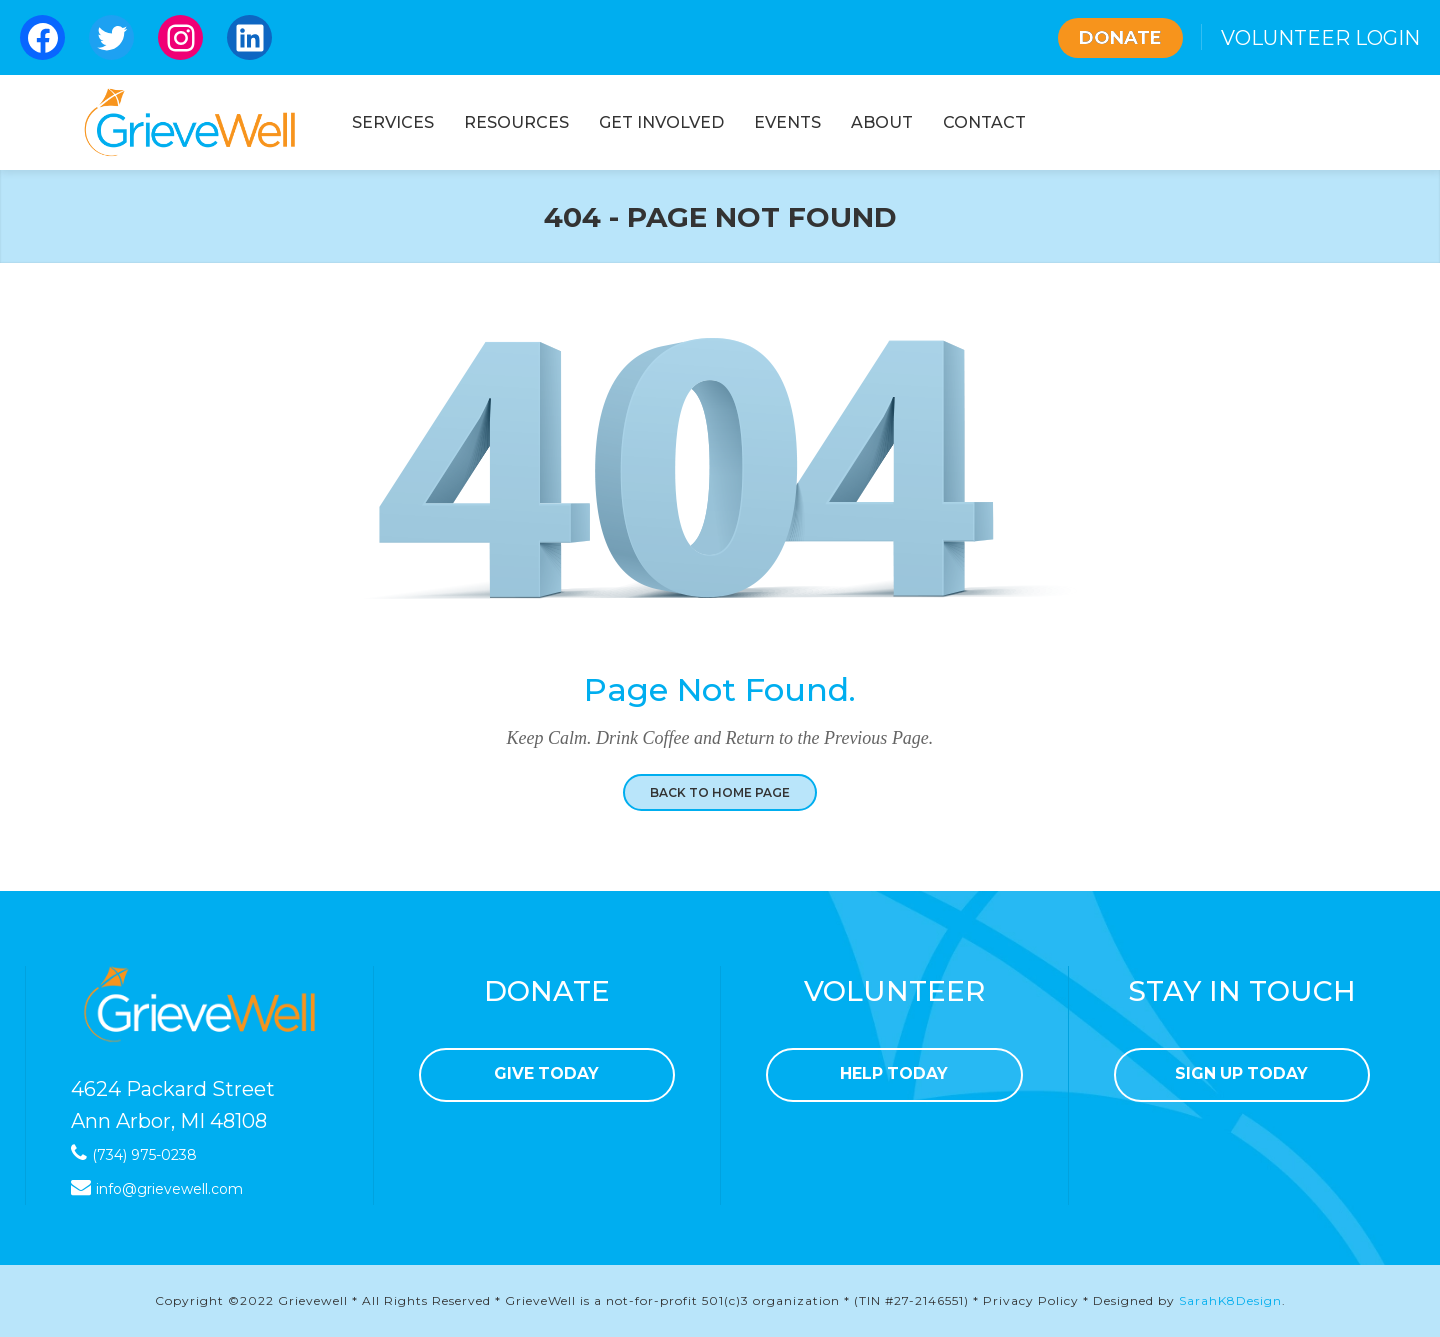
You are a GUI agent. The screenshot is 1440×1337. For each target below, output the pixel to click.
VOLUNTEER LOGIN (1320, 38)
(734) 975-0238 (144, 1155)
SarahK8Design (1230, 1300)
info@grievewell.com (169, 1189)
